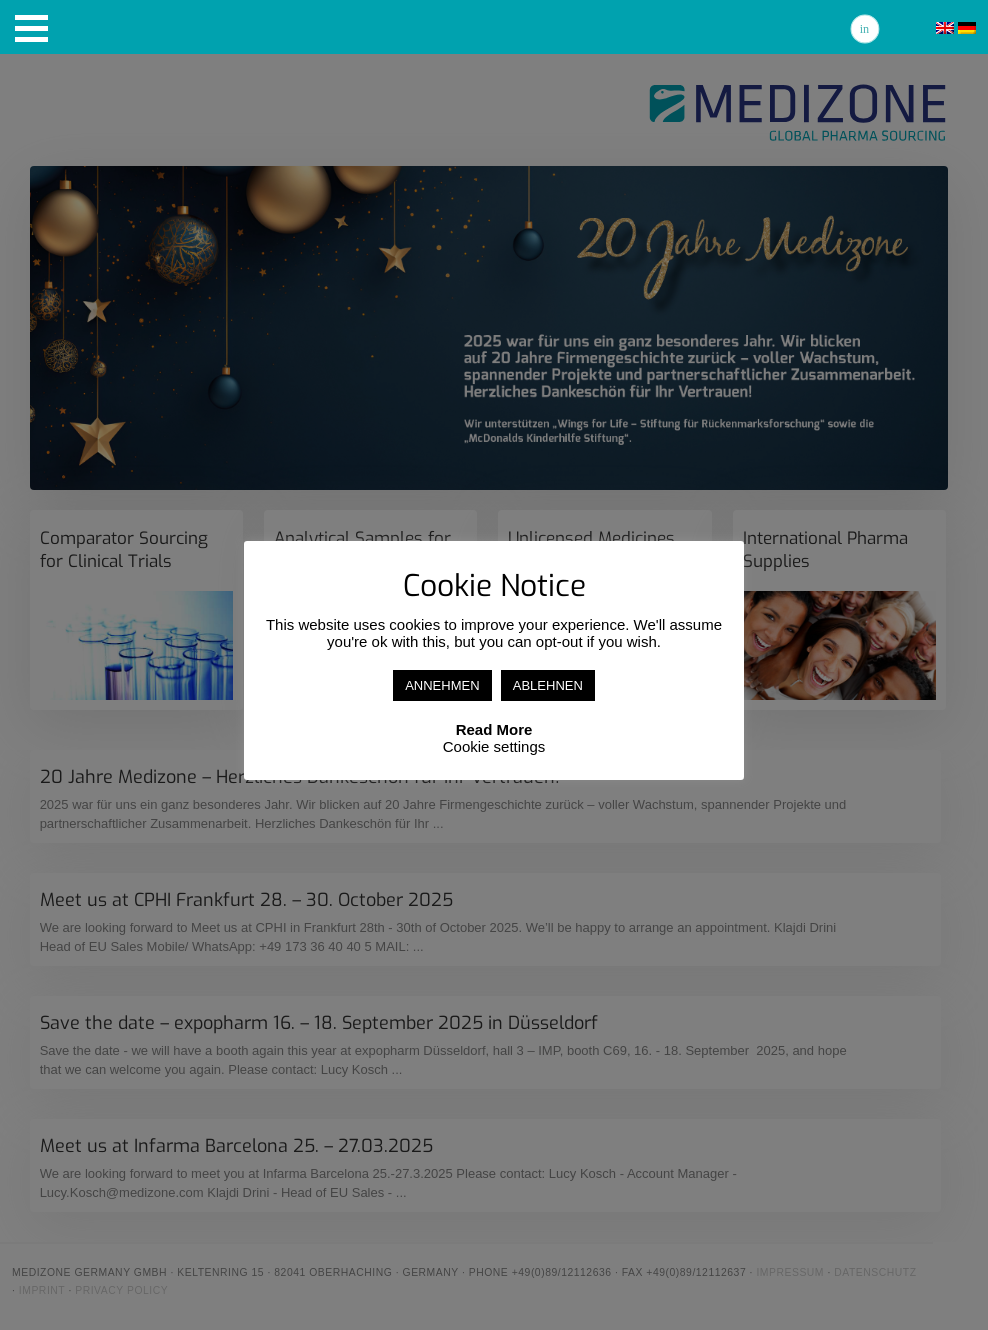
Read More (494, 729)
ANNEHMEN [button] (442, 685)
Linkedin (865, 29)
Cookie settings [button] (494, 746)
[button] (31, 28)
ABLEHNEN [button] (548, 685)
